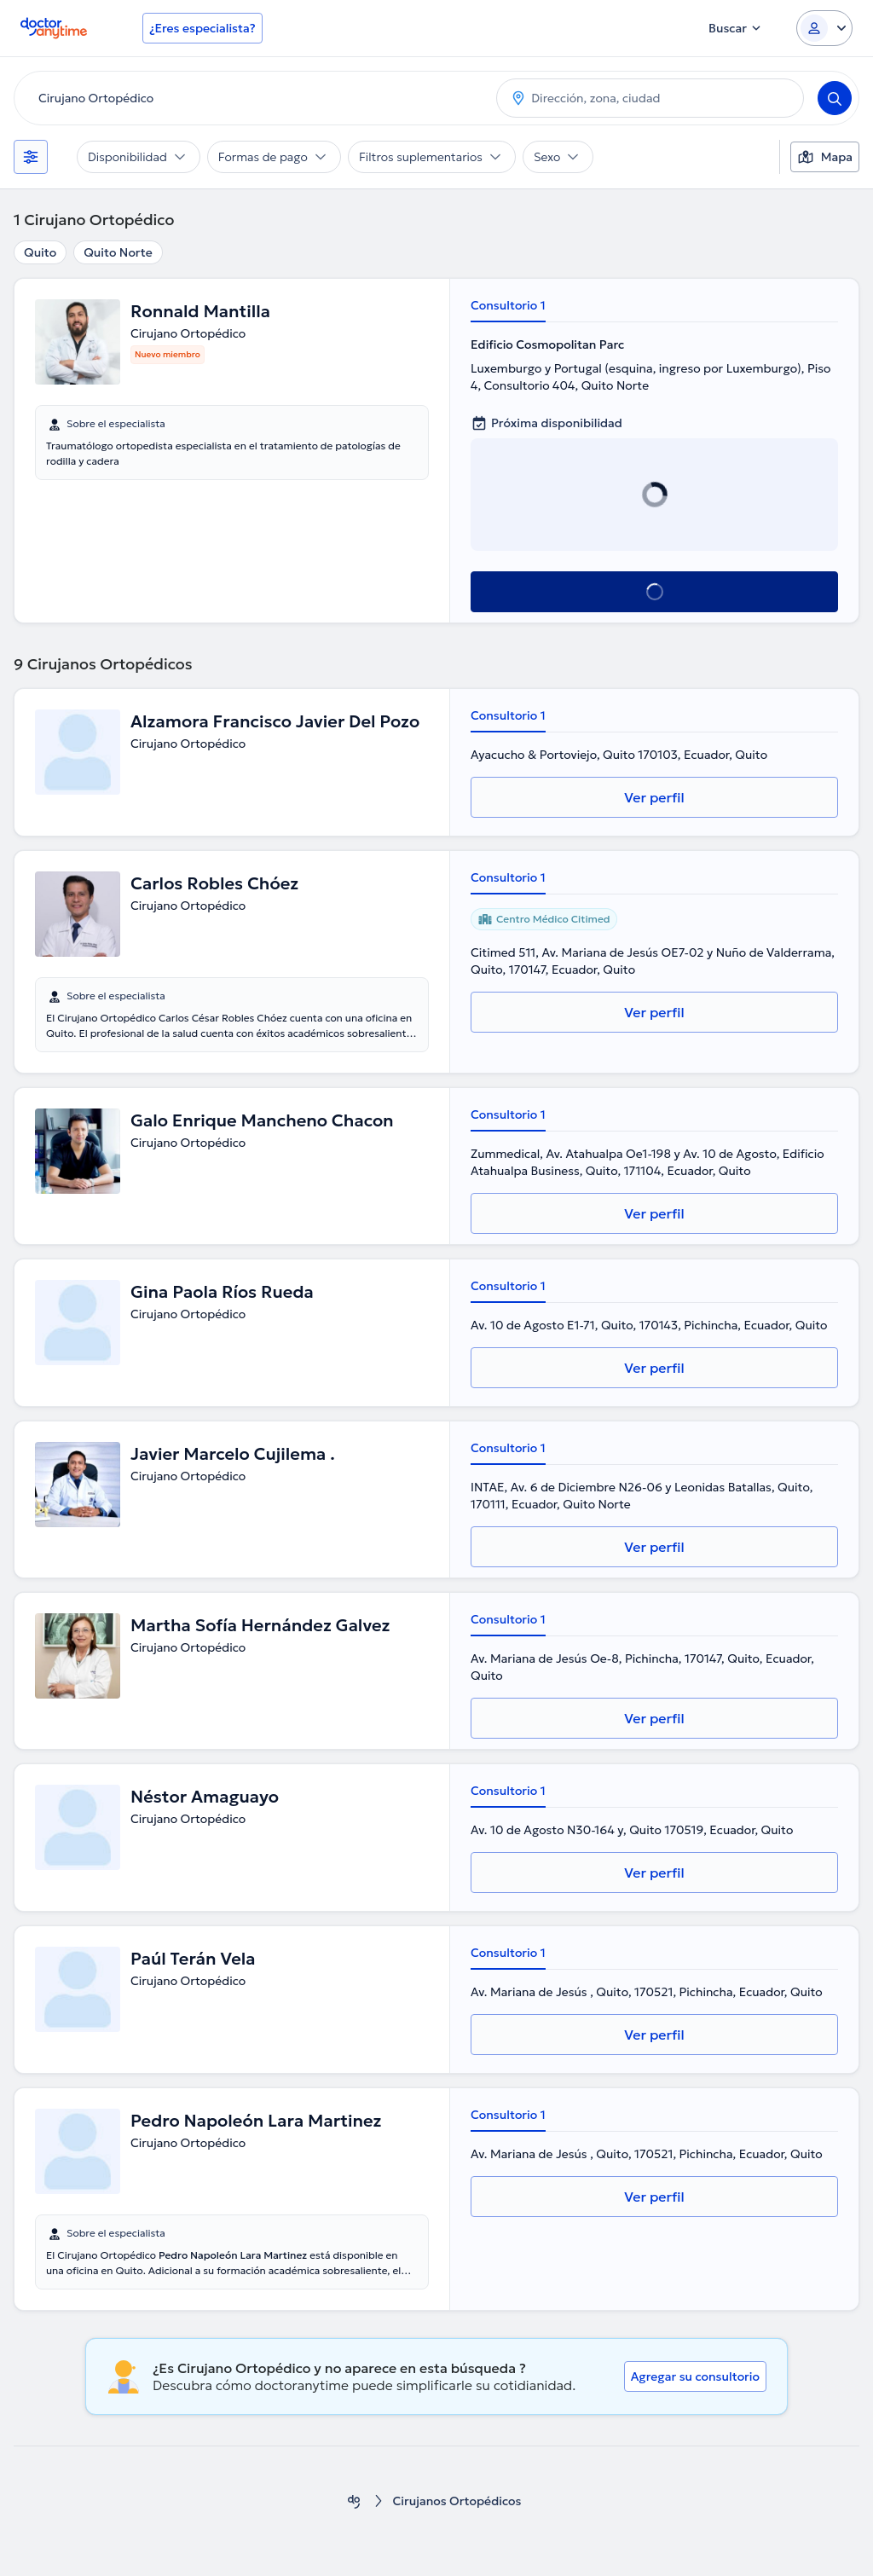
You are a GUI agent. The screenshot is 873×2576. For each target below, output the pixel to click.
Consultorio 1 (508, 305)
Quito (40, 252)
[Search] (835, 98)
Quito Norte (118, 252)
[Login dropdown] (824, 28)
